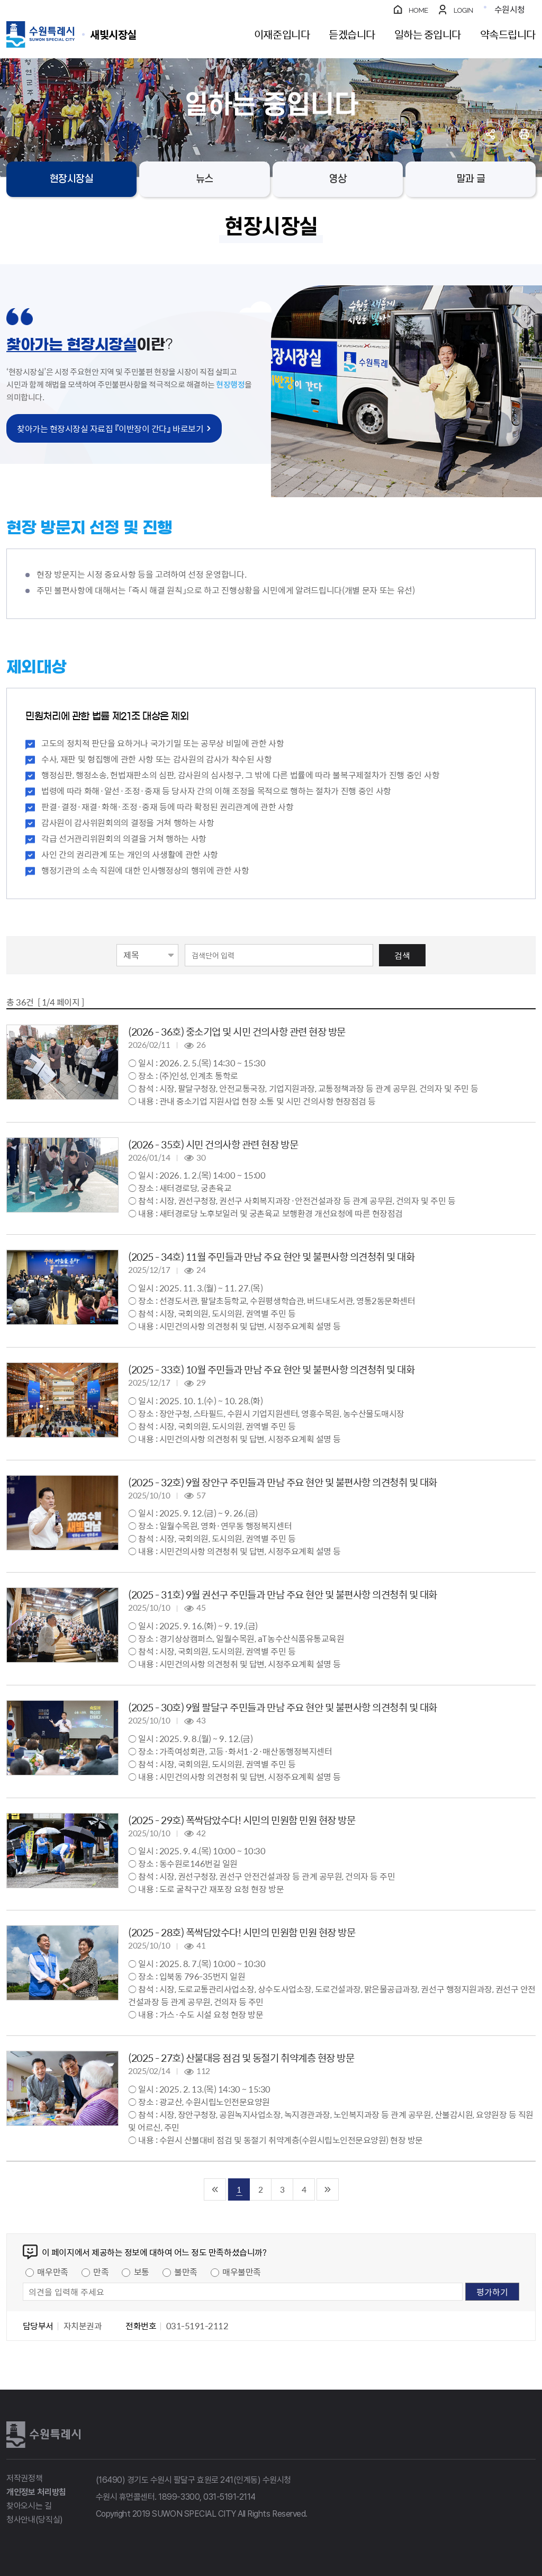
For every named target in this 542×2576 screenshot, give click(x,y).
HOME (418, 10)
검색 (402, 955)
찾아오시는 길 (29, 2506)
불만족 (185, 2271)
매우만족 (52, 2271)
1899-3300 (179, 2497)
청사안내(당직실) (34, 2520)
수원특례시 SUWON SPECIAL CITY (113, 34)
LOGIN (463, 10)
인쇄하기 (524, 134)
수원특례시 (43, 2434)
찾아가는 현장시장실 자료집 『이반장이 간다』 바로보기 (110, 428)
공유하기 (490, 134)
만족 (101, 2271)
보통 (141, 2271)
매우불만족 (241, 2271)
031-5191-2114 (229, 2497)
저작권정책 (24, 2478)
